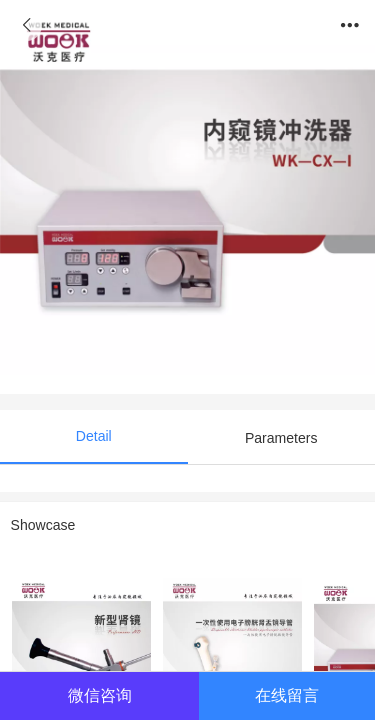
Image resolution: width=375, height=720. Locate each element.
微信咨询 (100, 695)
